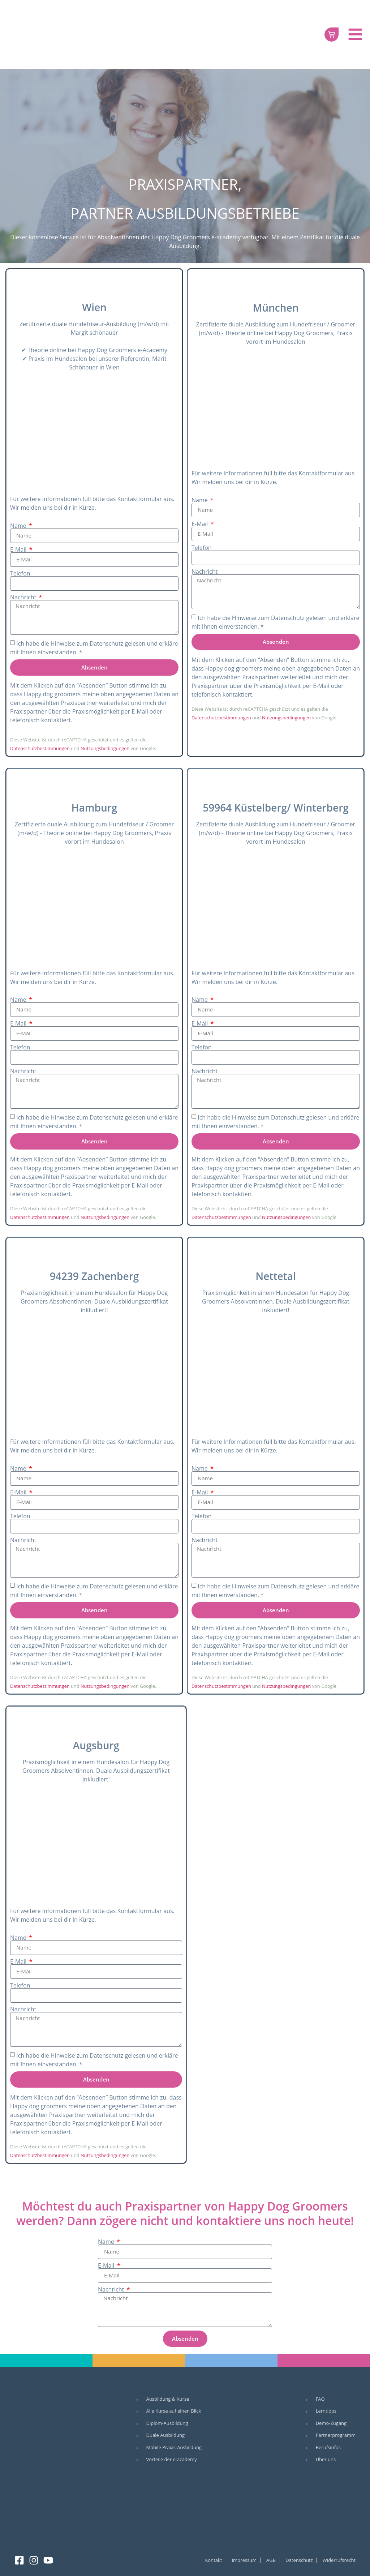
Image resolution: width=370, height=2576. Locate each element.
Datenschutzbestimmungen (40, 748)
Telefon (20, 573)
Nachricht (24, 597)
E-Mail (19, 549)
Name (19, 526)
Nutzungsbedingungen (105, 748)
